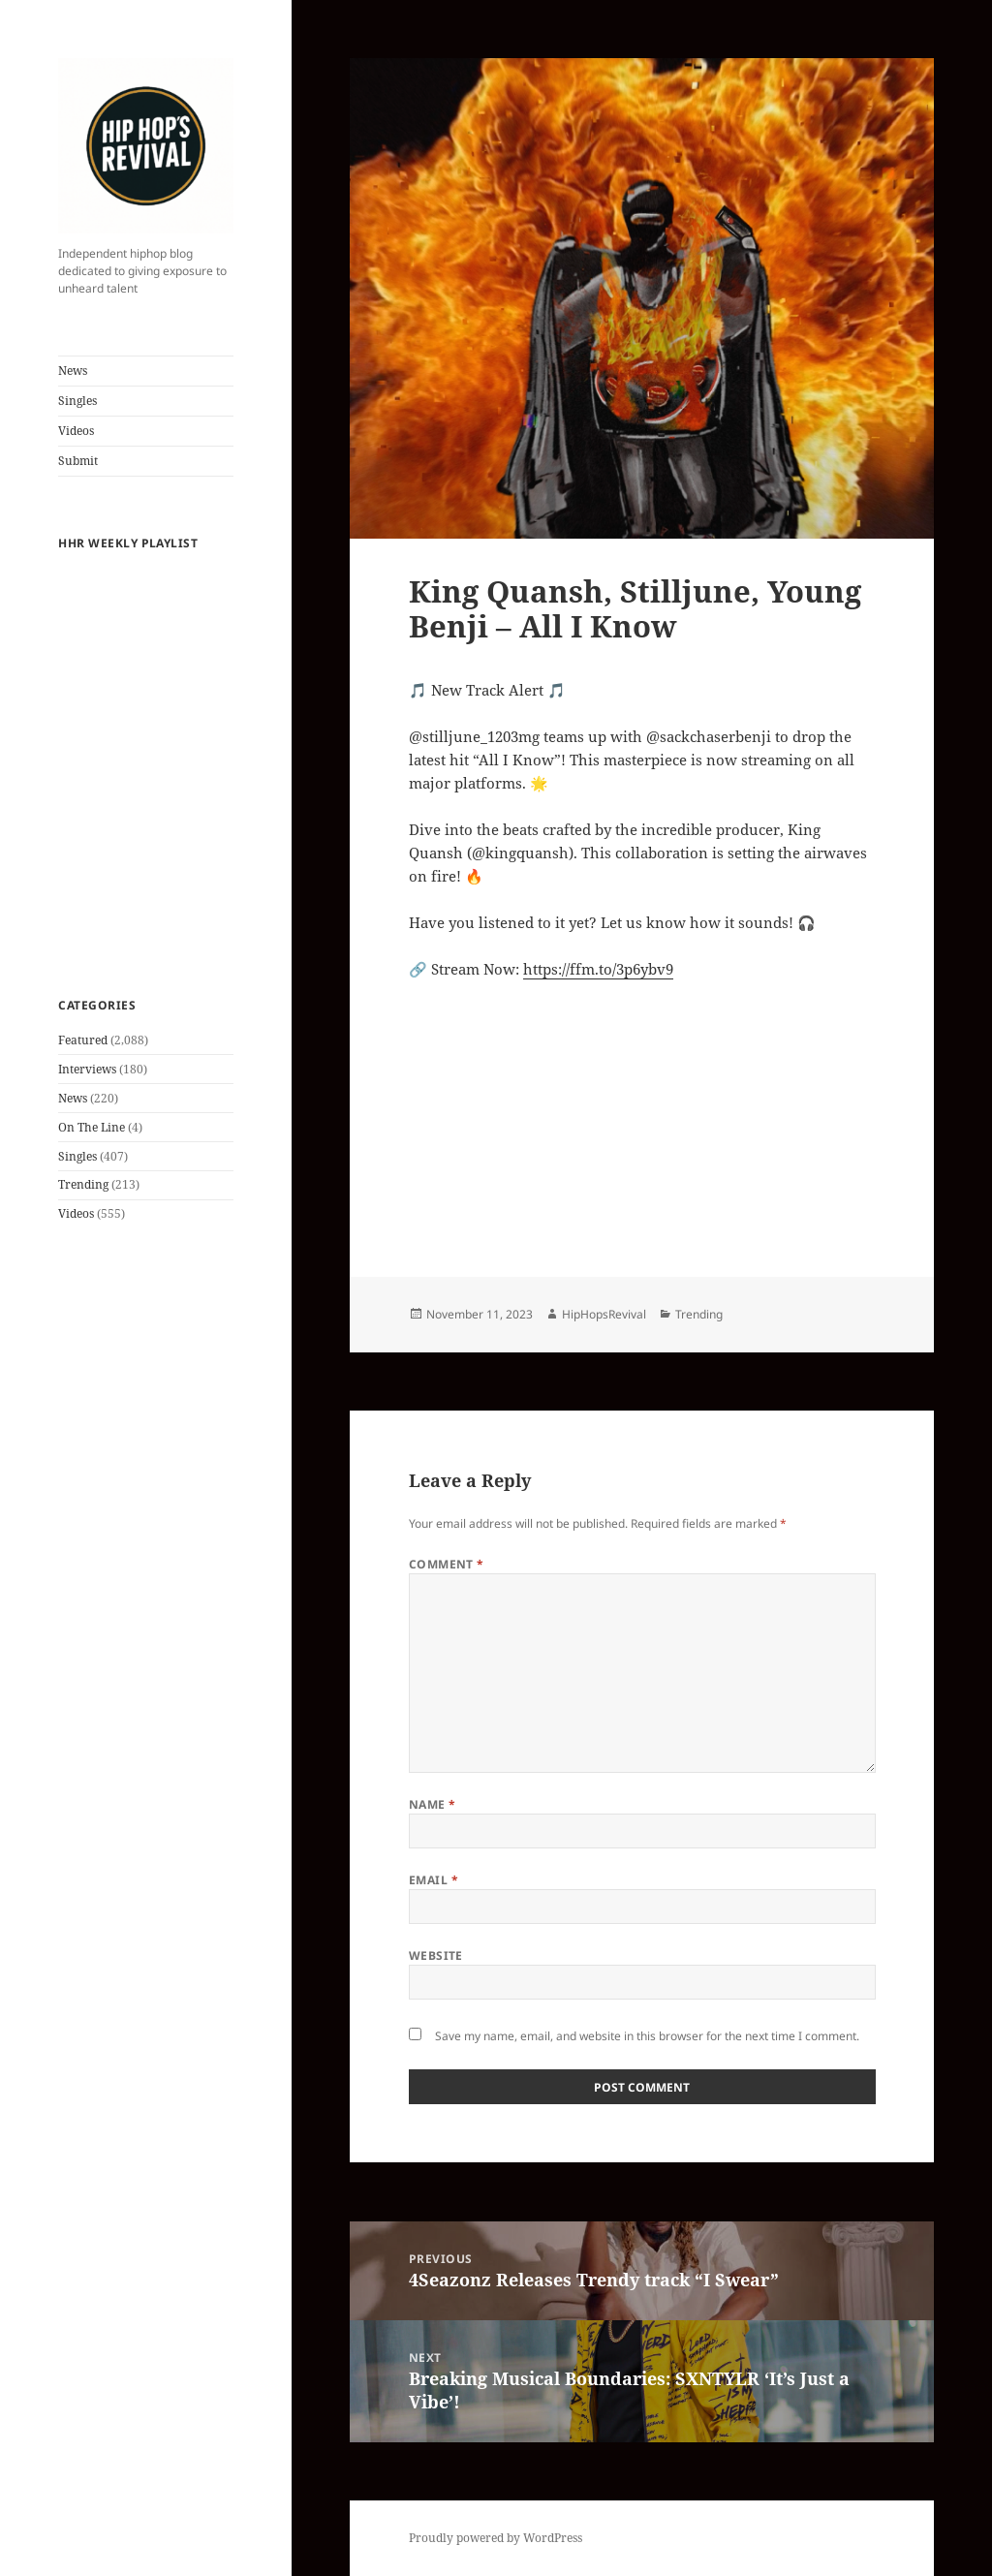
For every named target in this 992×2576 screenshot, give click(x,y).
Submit (78, 460)
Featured (83, 1040)
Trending (83, 1184)
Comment (446, 1564)
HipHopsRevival (604, 1314)
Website (436, 1955)
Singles (77, 400)
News (72, 370)
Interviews (87, 1069)
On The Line (91, 1127)
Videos (76, 430)
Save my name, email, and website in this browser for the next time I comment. (647, 2036)
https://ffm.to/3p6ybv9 (598, 968)
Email (433, 1880)
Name (432, 1804)
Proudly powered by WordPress (495, 2537)
